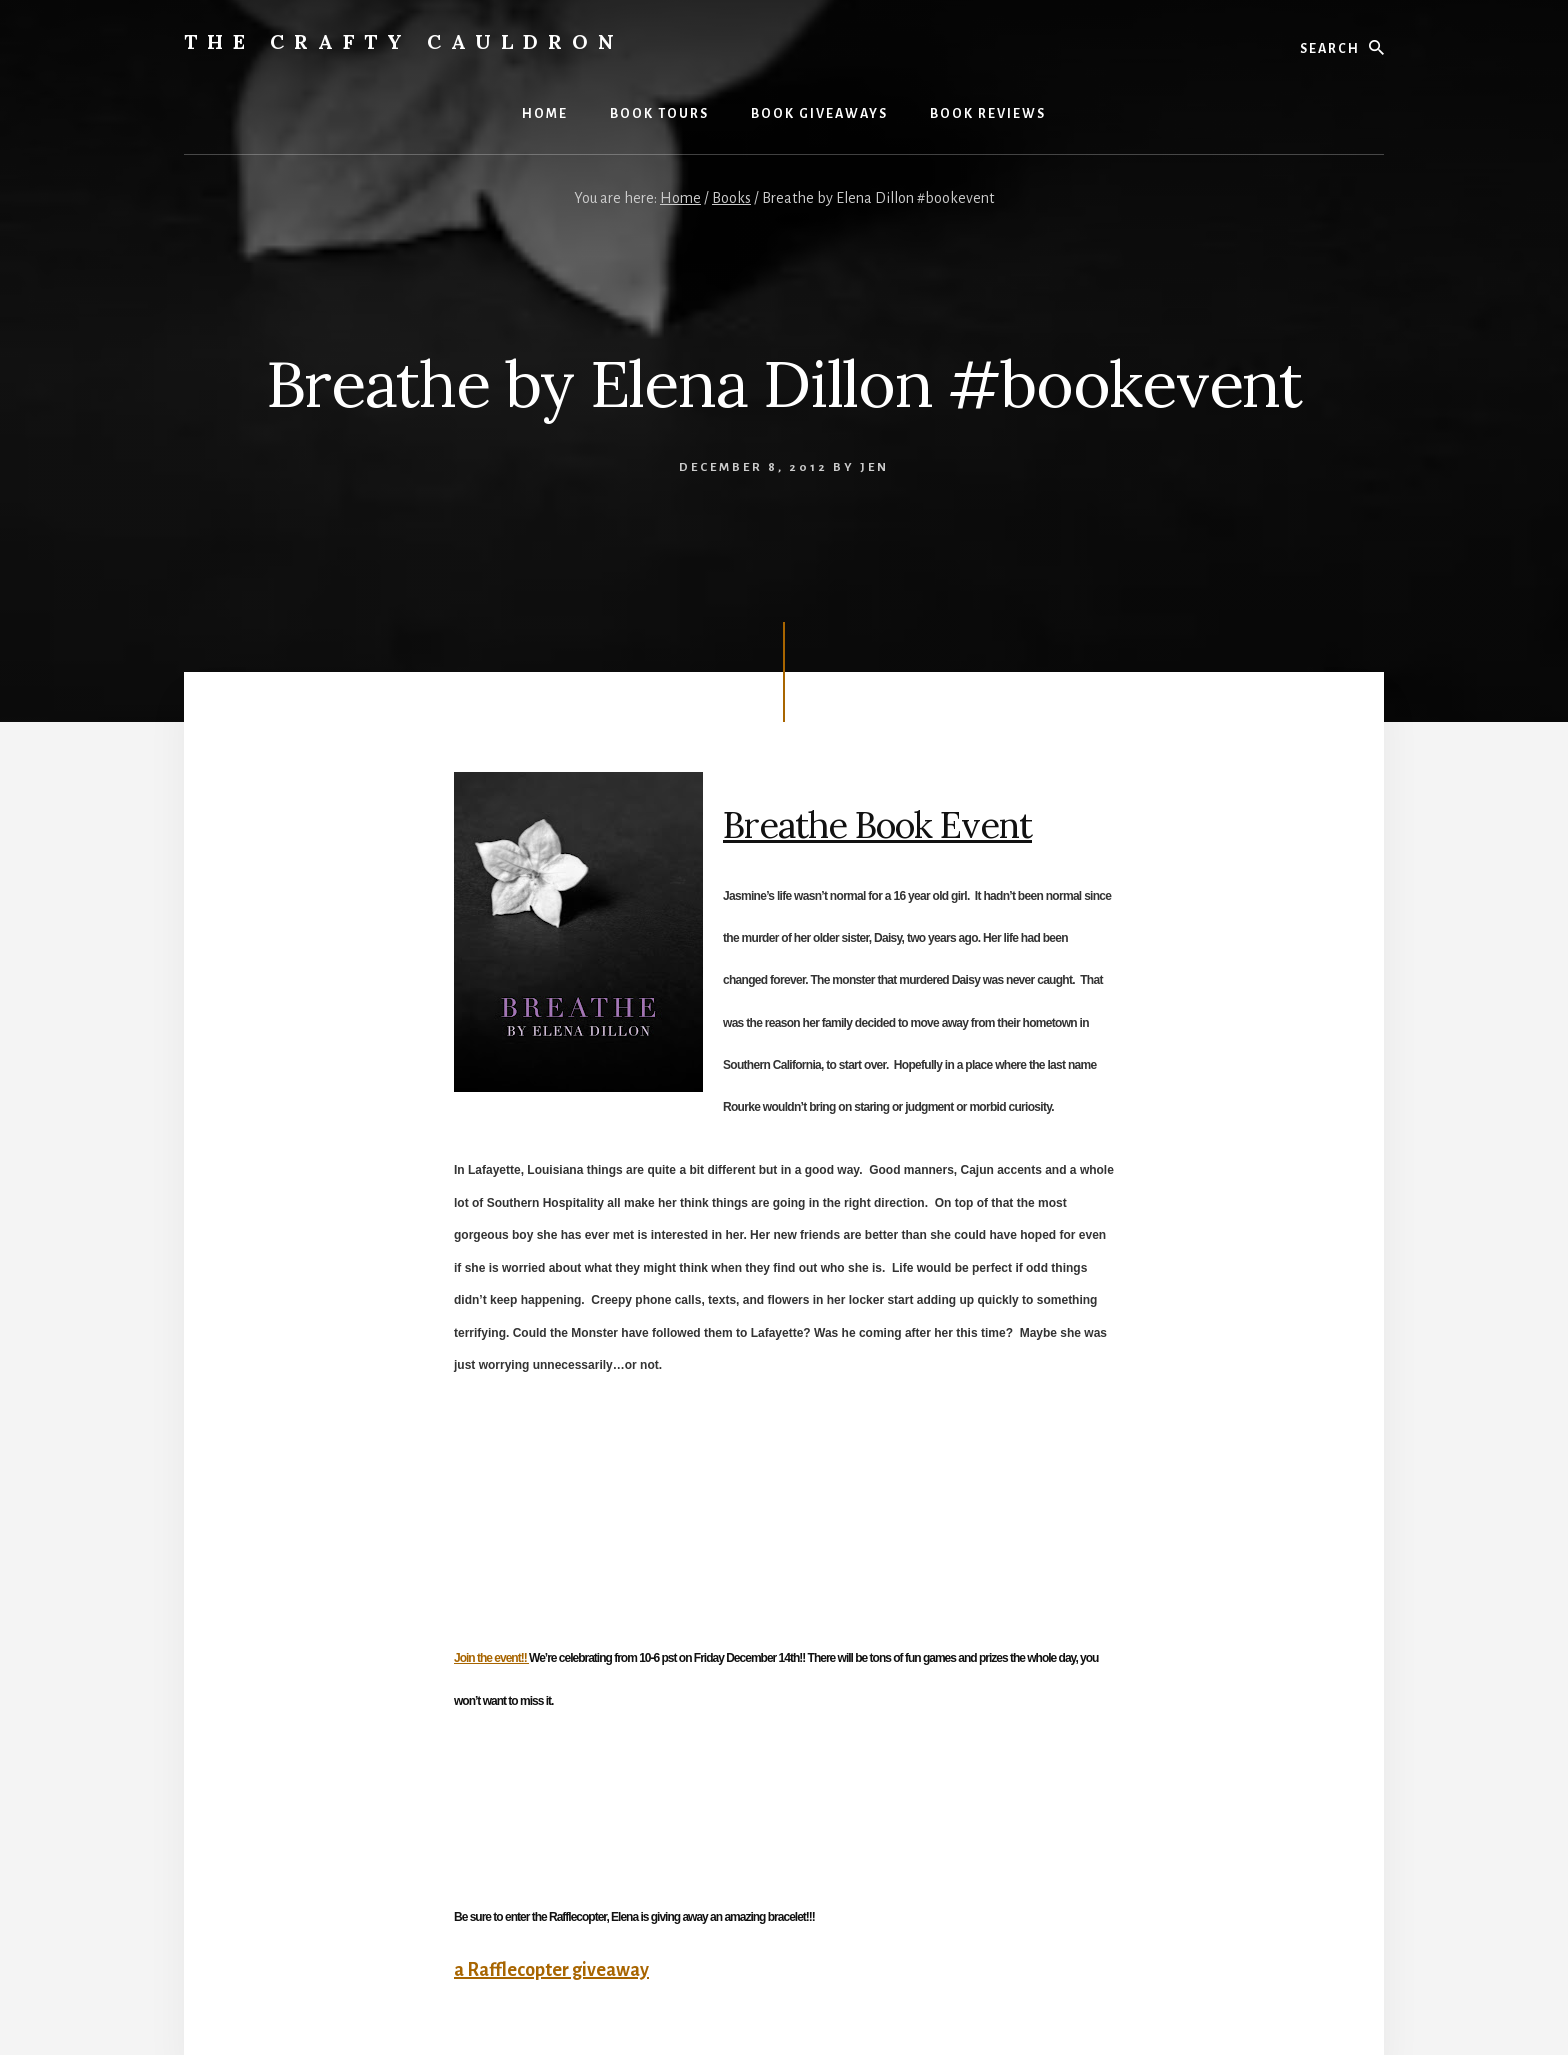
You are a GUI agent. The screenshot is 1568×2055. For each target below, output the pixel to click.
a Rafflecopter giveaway (551, 1970)
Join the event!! (491, 1658)
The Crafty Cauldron (404, 41)
